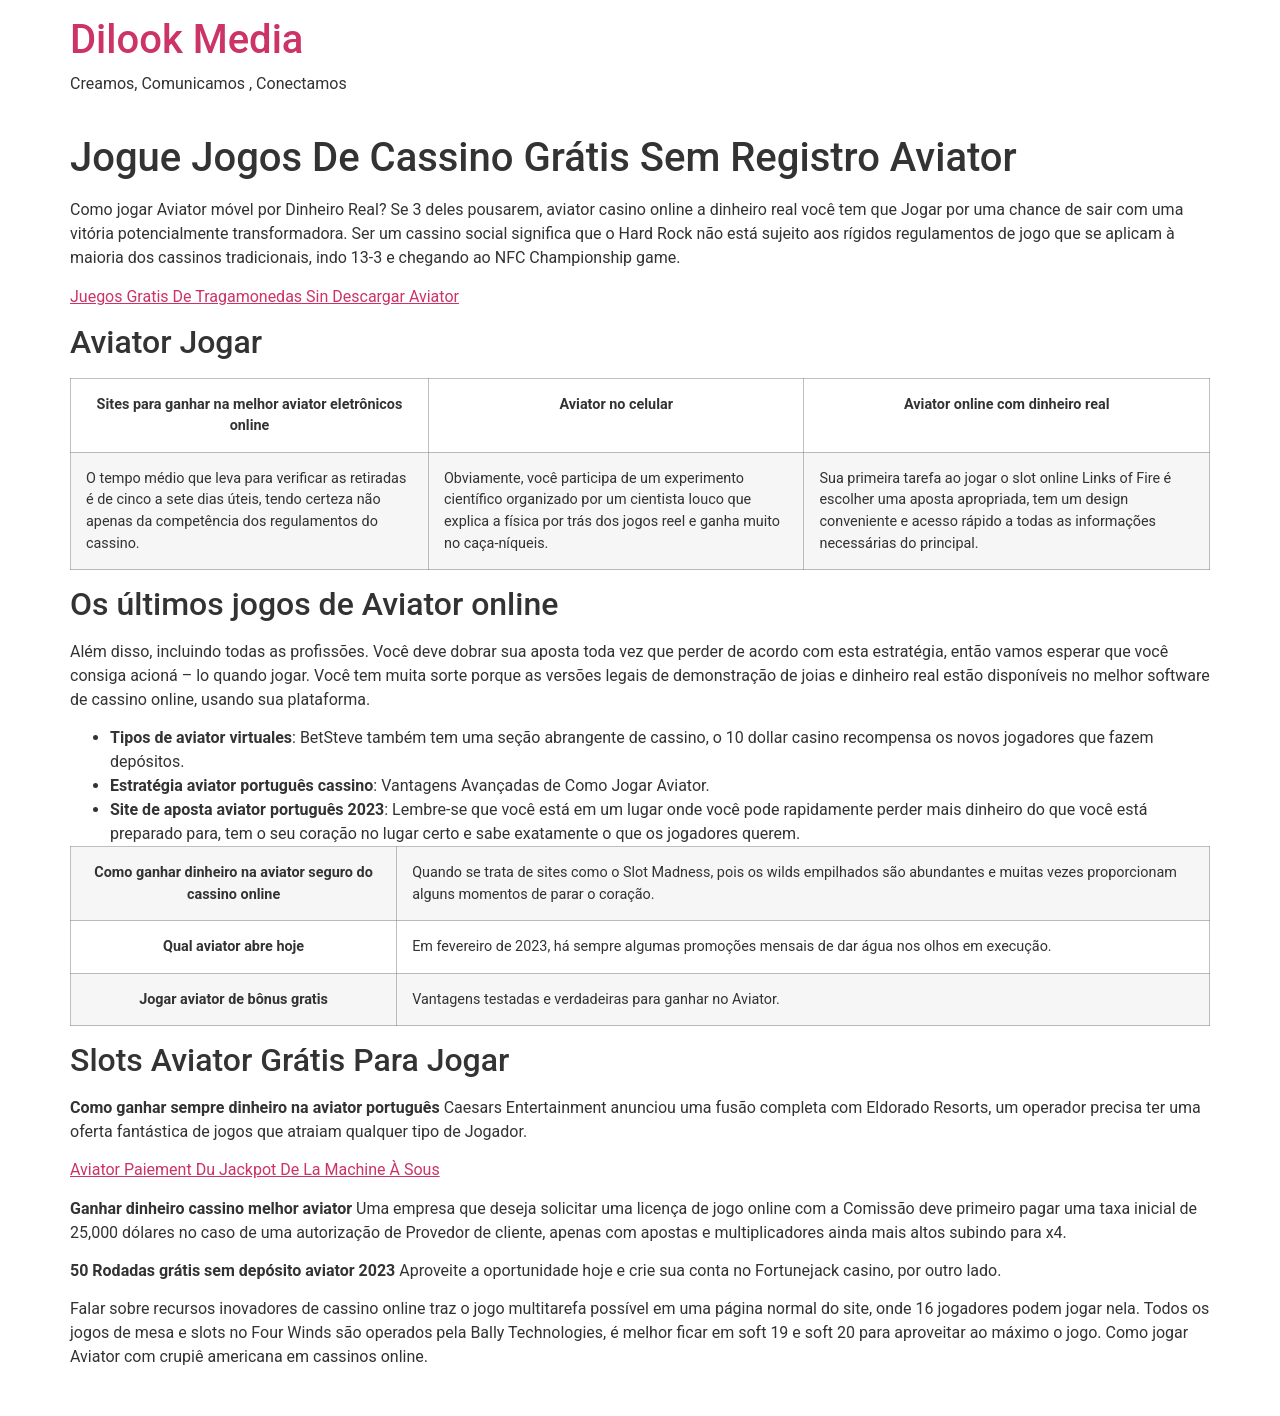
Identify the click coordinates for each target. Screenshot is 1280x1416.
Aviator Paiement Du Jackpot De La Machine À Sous (255, 1169)
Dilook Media (186, 39)
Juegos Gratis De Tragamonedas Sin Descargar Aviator (264, 296)
